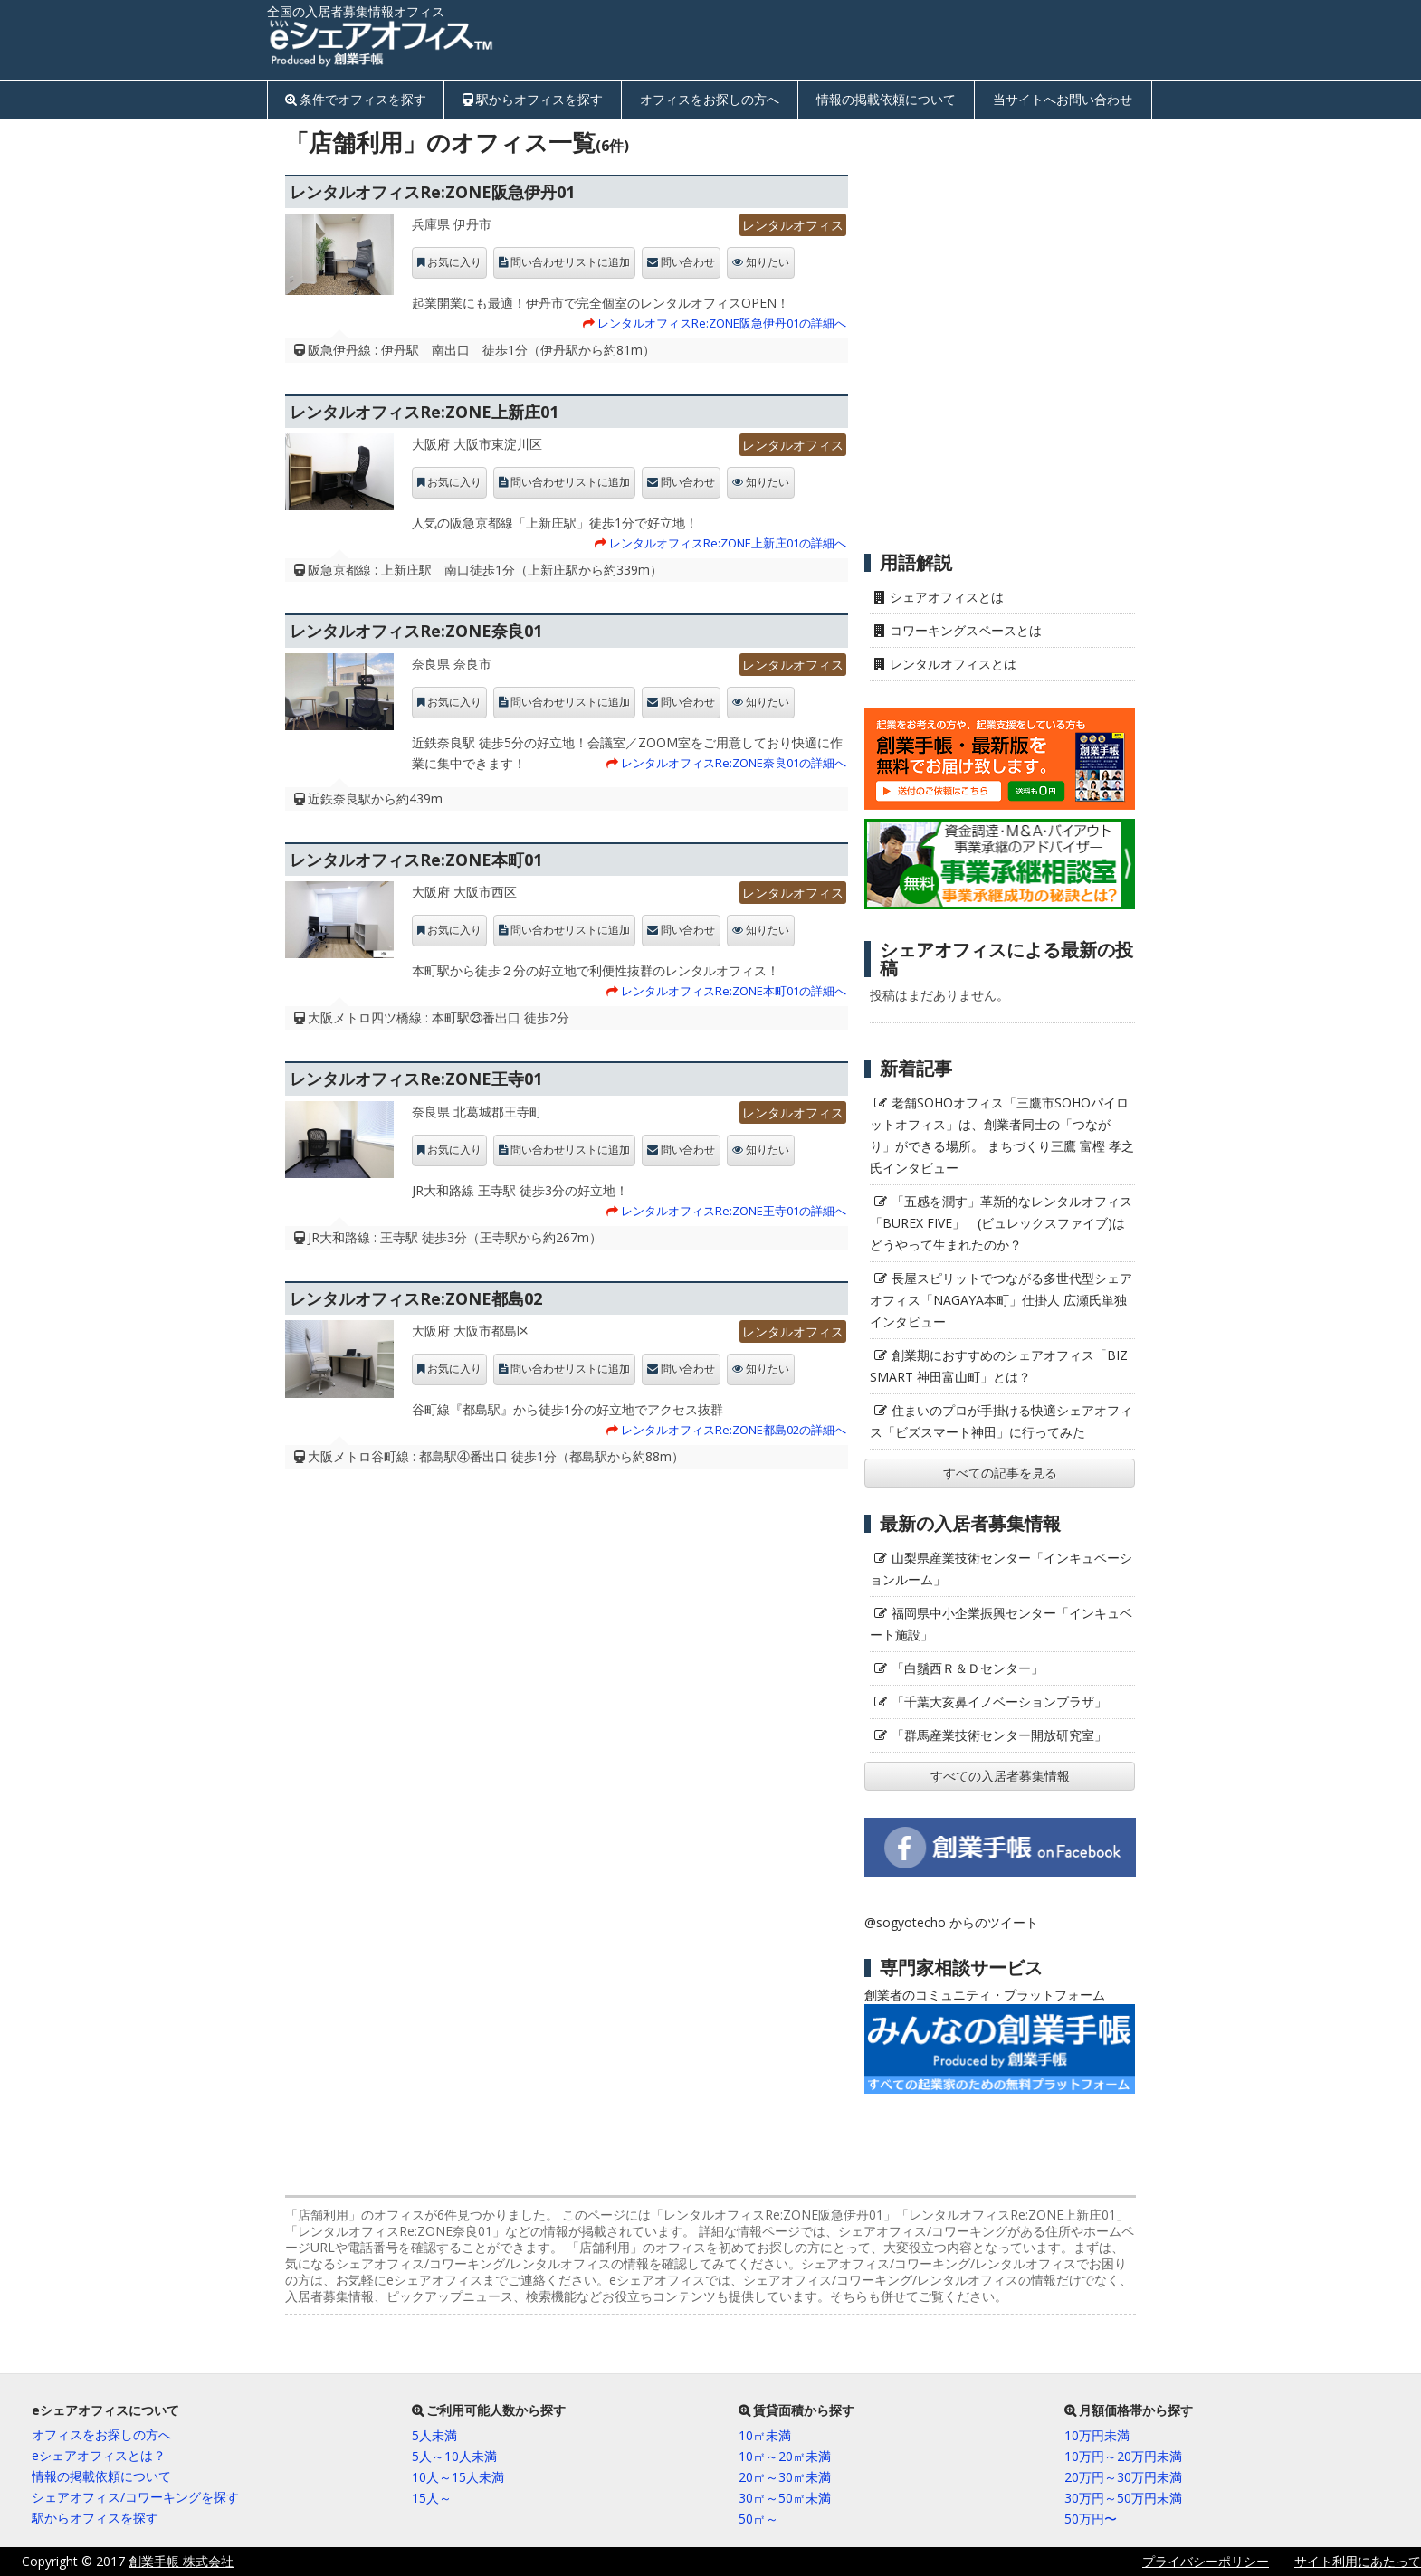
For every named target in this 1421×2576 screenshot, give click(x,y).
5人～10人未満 (454, 2456)
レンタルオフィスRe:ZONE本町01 (416, 859)
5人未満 (434, 2435)
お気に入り (454, 262)
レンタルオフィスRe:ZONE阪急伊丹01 (432, 192)
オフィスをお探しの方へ (709, 99)
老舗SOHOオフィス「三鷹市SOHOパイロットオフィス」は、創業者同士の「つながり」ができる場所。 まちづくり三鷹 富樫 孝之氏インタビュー (1002, 1135)
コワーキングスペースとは (966, 630)
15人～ (432, 2497)
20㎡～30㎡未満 (785, 2477)
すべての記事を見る (1000, 1472)
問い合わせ (688, 262)
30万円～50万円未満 (1123, 2497)
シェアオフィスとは (947, 596)
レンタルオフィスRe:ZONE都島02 (416, 1298)
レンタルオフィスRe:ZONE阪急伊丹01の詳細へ (721, 323)
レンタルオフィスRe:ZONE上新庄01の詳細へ (727, 543)
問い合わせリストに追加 (570, 262)
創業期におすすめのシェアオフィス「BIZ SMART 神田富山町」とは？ (999, 1365)
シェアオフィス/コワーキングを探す (135, 2496)
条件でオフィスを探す (363, 99)
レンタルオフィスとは (953, 663)
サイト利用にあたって (1357, 2561)
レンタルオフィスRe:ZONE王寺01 (416, 1078)
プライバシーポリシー (1205, 2561)
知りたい (767, 262)
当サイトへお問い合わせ (1062, 99)
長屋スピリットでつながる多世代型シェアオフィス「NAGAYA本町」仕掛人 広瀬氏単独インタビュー (1001, 1299)
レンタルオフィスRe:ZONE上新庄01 (424, 412)
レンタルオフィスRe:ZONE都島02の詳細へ (733, 1429)
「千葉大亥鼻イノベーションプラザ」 (999, 1701)
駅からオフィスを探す (539, 99)
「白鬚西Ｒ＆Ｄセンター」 (968, 1668)
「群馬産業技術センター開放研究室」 (999, 1735)
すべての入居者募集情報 (1000, 1775)
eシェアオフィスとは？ (99, 2455)
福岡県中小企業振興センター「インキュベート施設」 (1001, 1623)
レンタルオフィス (793, 224)
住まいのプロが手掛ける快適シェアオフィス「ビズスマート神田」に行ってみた (1001, 1421)
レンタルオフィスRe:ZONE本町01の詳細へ (733, 991)
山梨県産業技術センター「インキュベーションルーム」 (1001, 1568)
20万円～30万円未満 (1123, 2477)
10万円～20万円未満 (1123, 2456)
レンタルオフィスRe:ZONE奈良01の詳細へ (733, 763)
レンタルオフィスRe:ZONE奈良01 (416, 631)
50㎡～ (758, 2518)
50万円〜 (1090, 2518)
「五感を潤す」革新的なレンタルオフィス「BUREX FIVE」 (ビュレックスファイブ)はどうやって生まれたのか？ (1001, 1223)
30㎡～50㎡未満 (785, 2497)
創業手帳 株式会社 (181, 2561)
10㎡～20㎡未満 (785, 2456)
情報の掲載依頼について (886, 99)
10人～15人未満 (458, 2477)
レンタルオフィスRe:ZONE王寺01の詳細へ (733, 1210)
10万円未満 (1097, 2435)
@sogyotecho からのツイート (951, 1922)
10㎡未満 (765, 2435)
